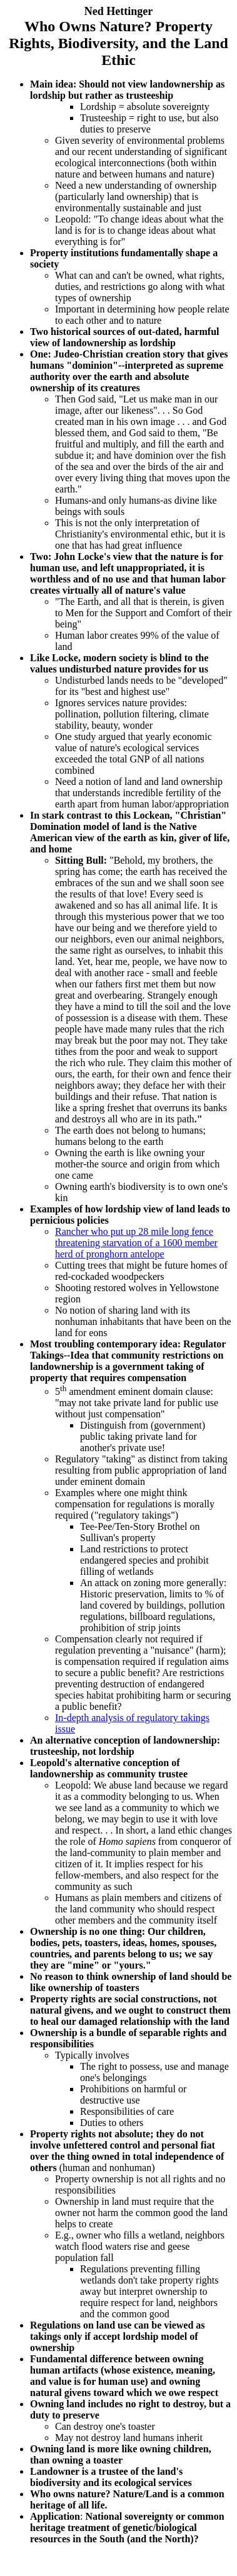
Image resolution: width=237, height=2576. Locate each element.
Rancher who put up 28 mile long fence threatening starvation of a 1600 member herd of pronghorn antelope (136, 1242)
